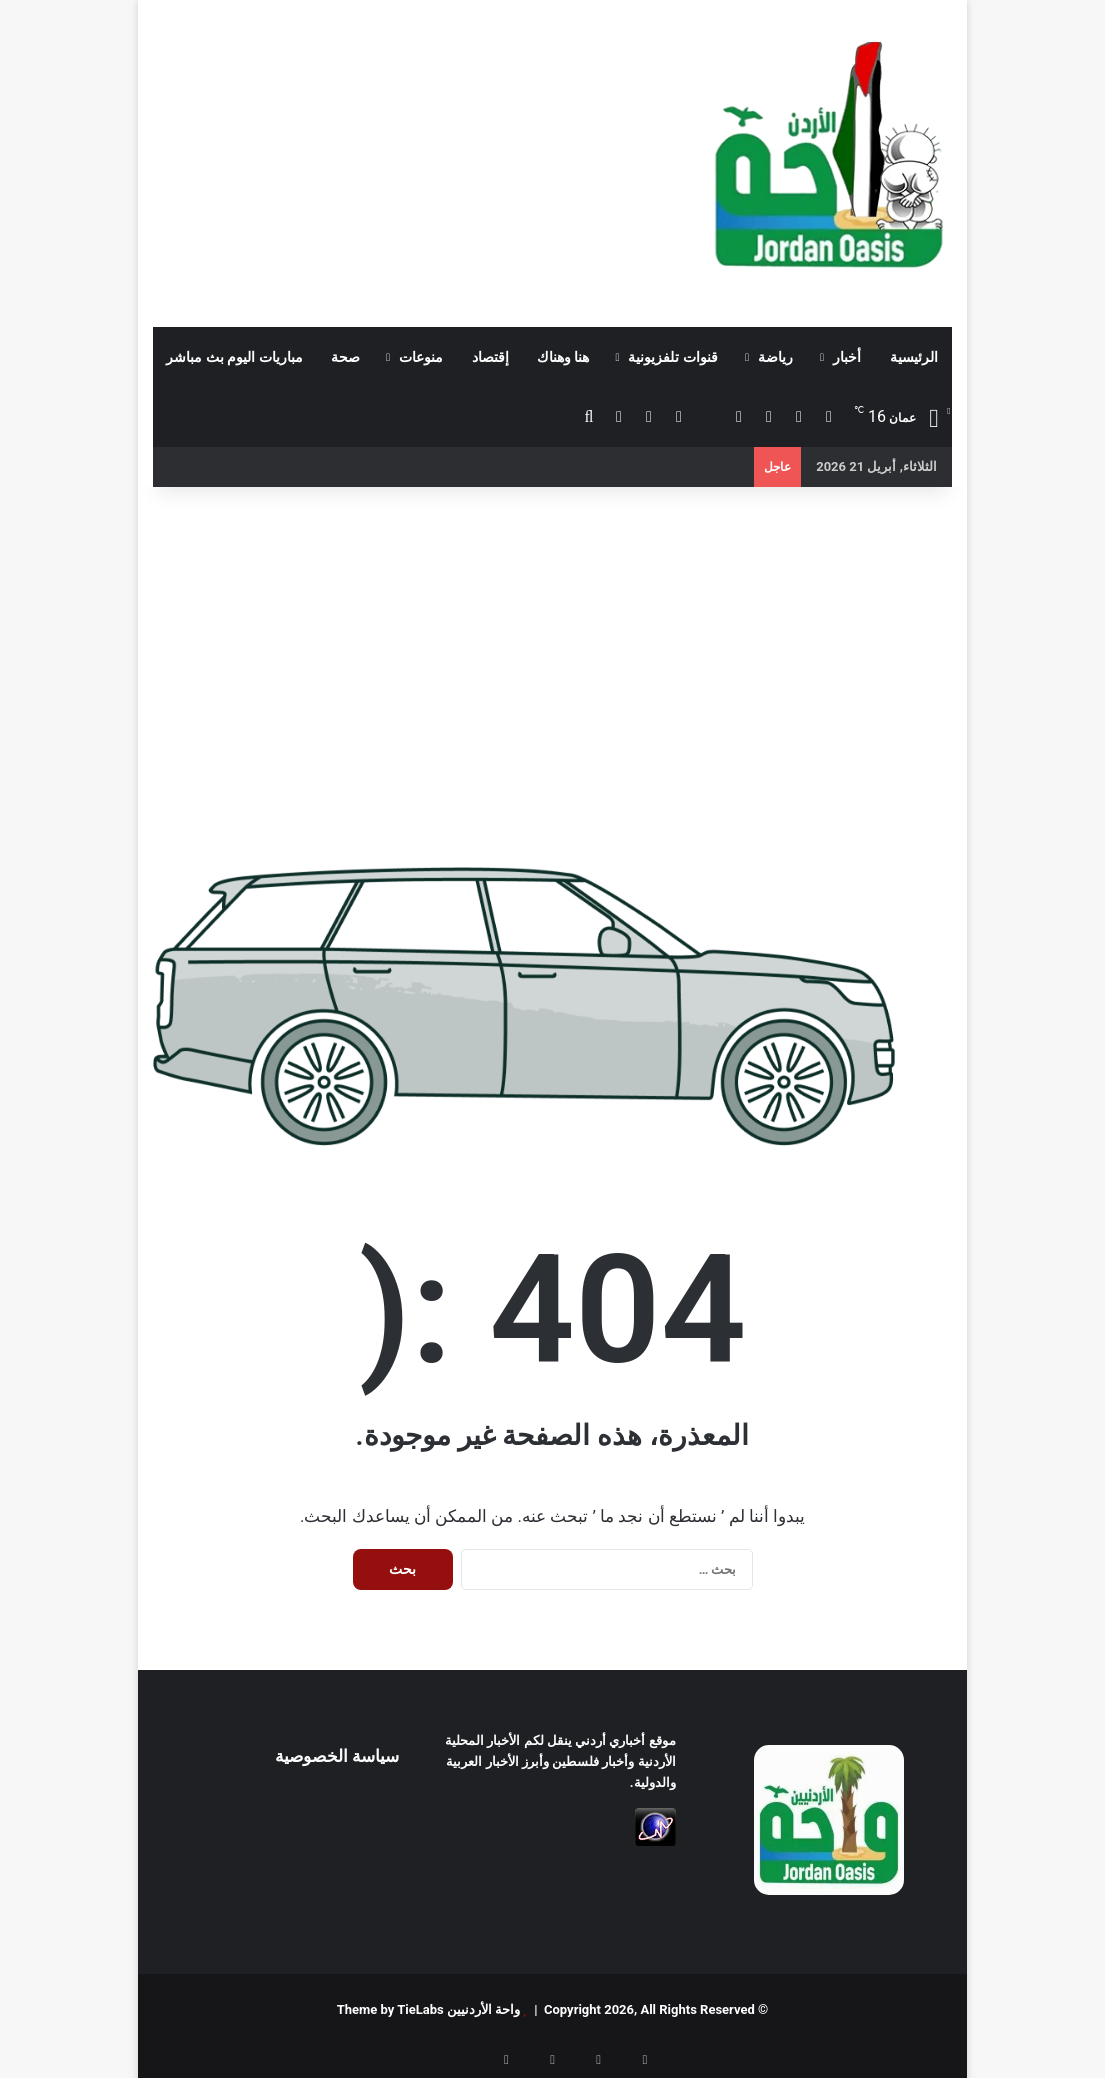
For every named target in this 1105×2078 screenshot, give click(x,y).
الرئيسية (914, 357)
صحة (345, 357)
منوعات (421, 357)
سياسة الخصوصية (337, 1756)
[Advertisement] (414, 160)
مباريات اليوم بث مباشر (234, 357)
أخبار (847, 357)
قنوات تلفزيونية (672, 357)
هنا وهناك (563, 357)
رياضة (775, 357)
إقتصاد (490, 357)
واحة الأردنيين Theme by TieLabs (429, 2009)
